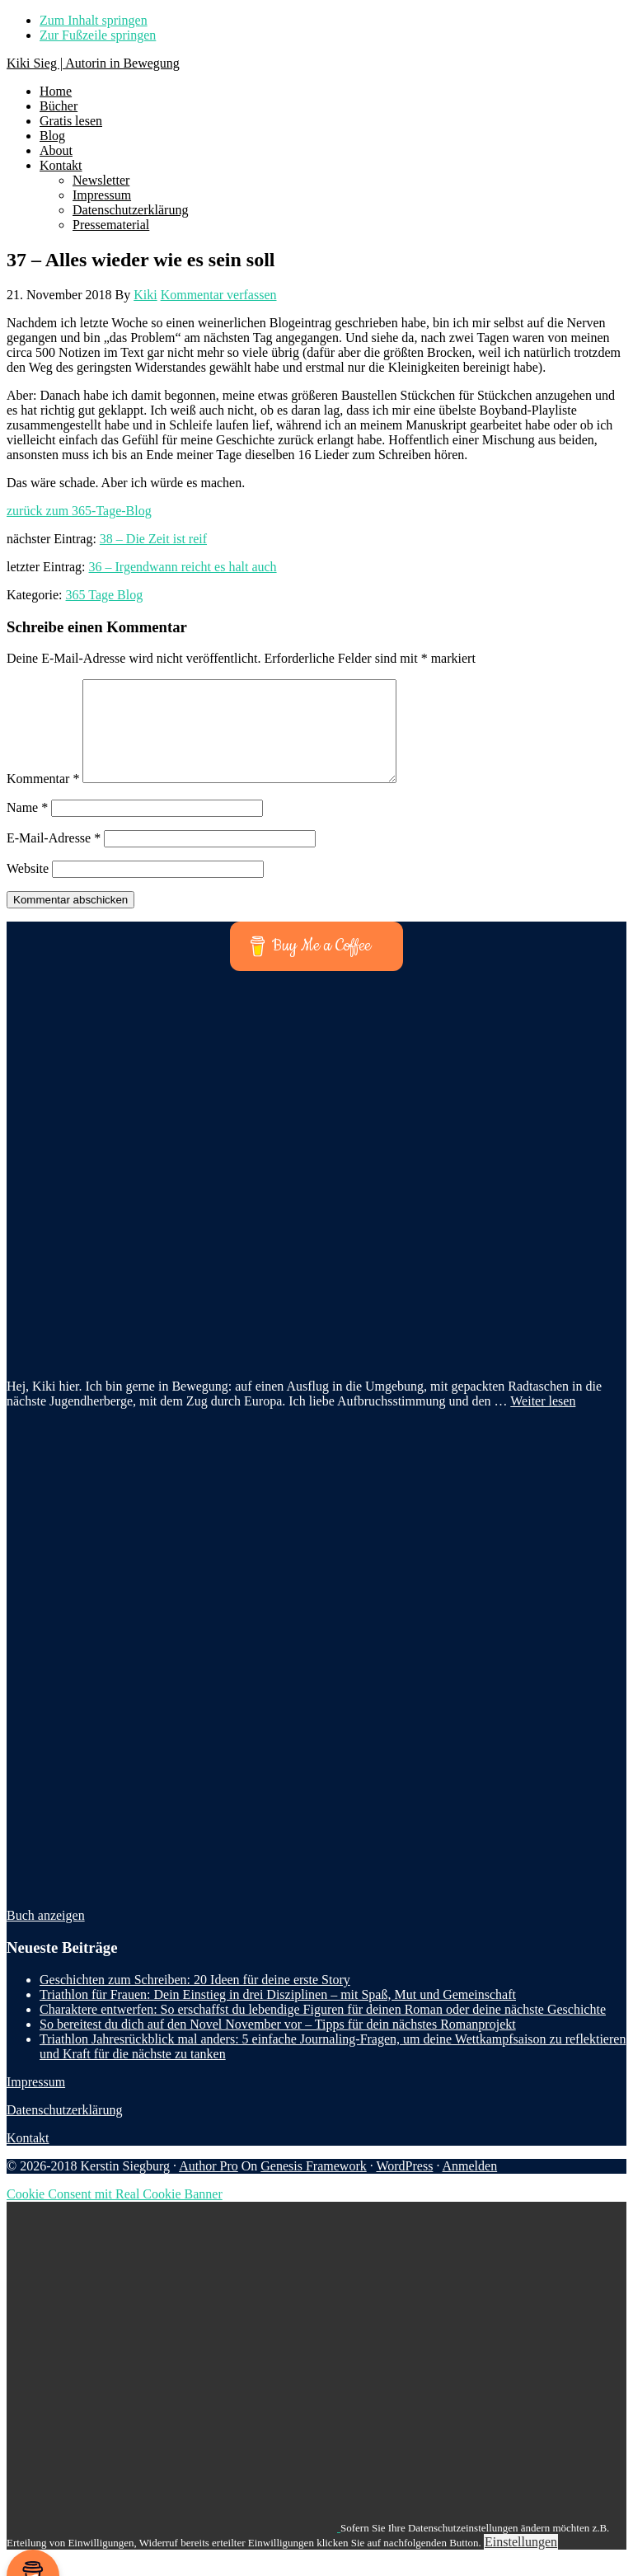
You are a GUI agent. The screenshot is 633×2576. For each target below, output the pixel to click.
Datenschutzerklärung (64, 2130)
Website (28, 888)
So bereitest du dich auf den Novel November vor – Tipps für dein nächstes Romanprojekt (278, 2044)
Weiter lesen (542, 1421)
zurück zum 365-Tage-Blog (79, 511)
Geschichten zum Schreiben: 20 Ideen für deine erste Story (195, 1999)
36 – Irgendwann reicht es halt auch (183, 567)
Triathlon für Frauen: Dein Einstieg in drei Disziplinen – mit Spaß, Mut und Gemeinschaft (278, 2014)
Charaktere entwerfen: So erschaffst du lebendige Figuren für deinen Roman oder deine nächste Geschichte (323, 2029)
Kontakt (28, 2158)
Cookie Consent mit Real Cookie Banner (115, 2214)
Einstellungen (521, 2562)
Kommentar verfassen (219, 295)
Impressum (36, 2102)
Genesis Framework (313, 2186)
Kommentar (43, 798)
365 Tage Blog (104, 595)
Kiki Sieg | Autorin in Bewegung (93, 63)
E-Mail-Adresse (54, 858)
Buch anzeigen (46, 1935)
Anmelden (470, 2186)
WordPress (404, 2186)
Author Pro (208, 2186)
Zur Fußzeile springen (98, 35)
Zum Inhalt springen (94, 20)
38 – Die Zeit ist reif (153, 539)
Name (27, 827)
